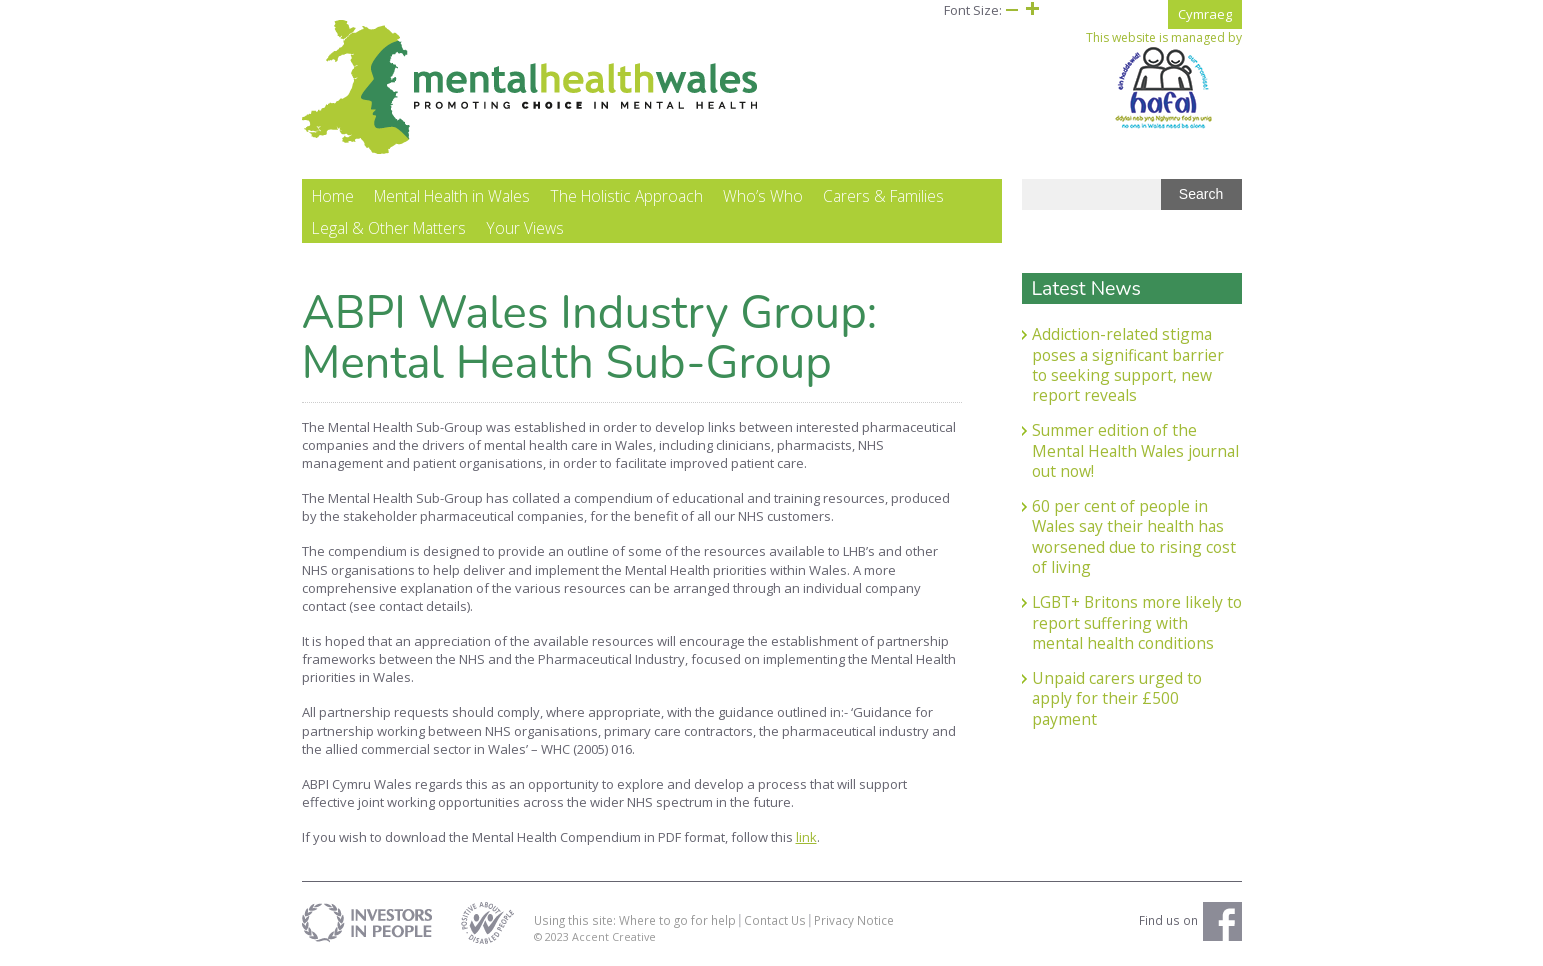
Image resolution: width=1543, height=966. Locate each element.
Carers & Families (883, 196)
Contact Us (775, 920)
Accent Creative (614, 936)
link (806, 837)
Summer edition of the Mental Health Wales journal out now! (1135, 450)
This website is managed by (1164, 80)
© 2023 (553, 936)
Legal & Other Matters (389, 228)
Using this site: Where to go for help (635, 920)
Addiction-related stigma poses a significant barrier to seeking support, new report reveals (1128, 364)
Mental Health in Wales (452, 196)
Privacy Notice (854, 920)
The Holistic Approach (626, 196)
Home (333, 196)
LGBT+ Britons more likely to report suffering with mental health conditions (1137, 622)
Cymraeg (1205, 14)
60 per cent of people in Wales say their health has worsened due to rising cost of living (1134, 536)
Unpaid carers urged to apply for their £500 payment (1117, 698)
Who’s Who (763, 196)
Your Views (525, 228)
